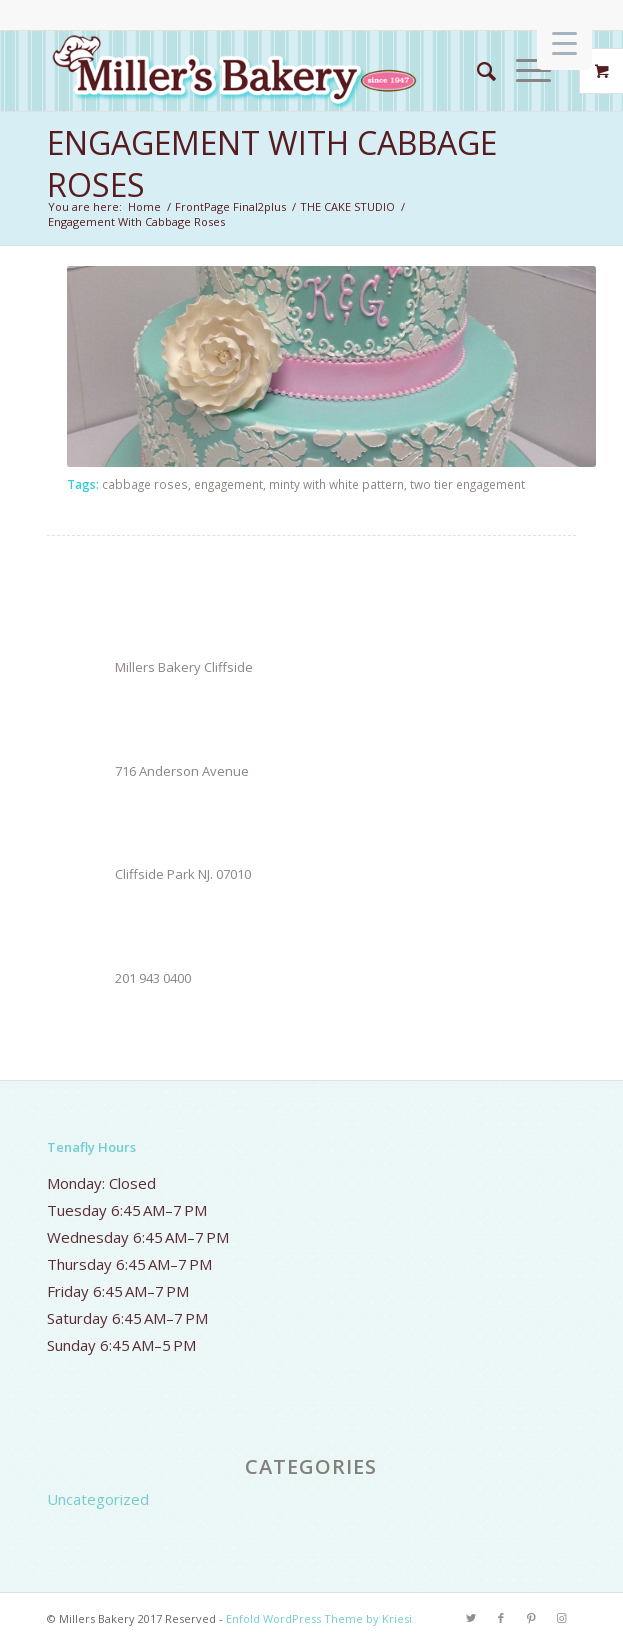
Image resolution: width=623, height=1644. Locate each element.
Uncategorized (98, 1499)
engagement (228, 484)
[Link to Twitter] (471, 1618)
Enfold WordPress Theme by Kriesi (319, 1618)
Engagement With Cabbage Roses (272, 163)
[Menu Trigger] (564, 42)
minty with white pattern (336, 484)
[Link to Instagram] (561, 1618)
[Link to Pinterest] (531, 1618)
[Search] (476, 71)
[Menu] (523, 71)
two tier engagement (467, 484)
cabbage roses (145, 484)
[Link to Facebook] (501, 1618)
